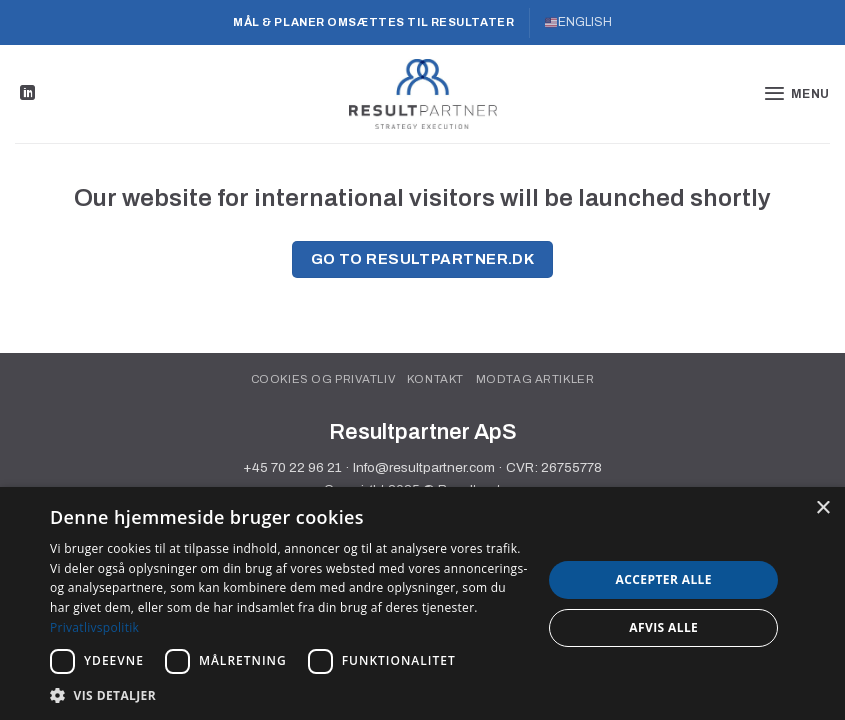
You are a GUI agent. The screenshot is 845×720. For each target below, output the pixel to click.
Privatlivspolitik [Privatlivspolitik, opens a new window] (94, 627)
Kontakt (435, 379)
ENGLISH (578, 22)
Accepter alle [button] (664, 579)
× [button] (822, 508)
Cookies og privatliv (323, 379)
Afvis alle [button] (663, 627)
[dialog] (422, 603)
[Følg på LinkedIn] (27, 93)
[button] (796, 93)
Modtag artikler (535, 379)
